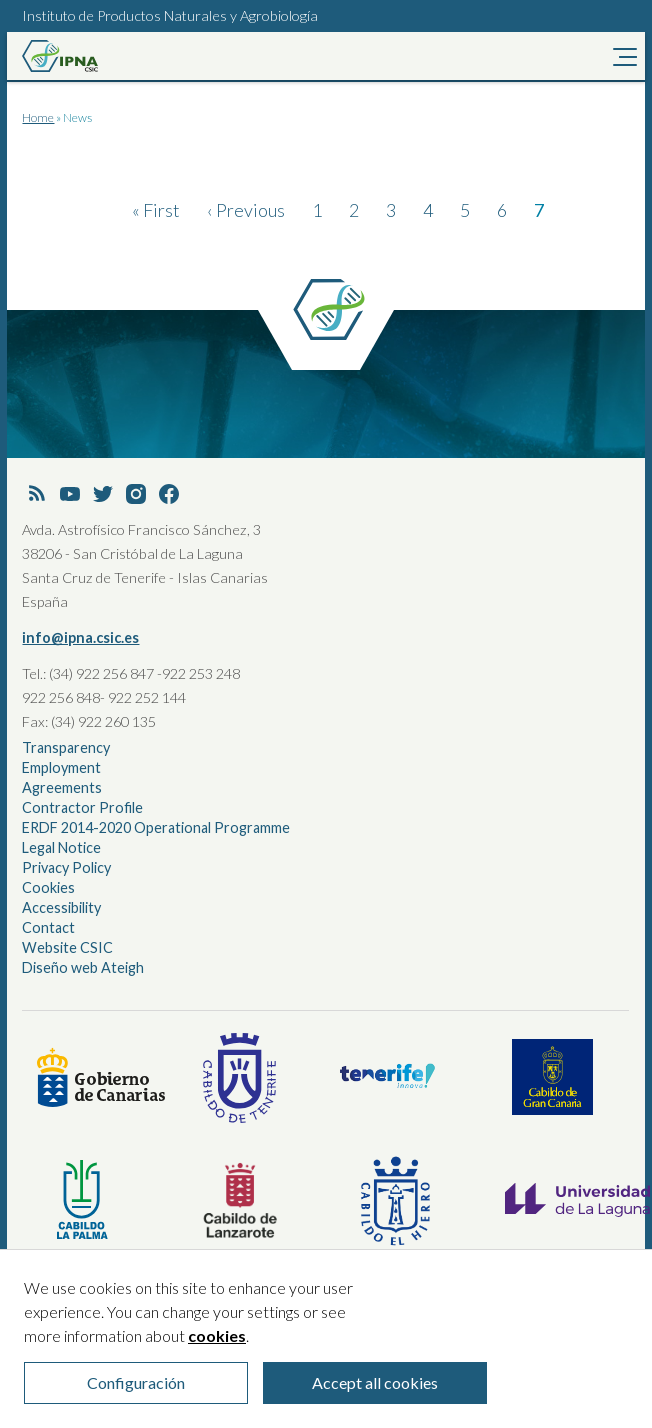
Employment (61, 767)
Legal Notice (61, 847)
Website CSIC (67, 947)
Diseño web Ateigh (83, 967)
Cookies (48, 887)
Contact (48, 927)
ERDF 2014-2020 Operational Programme (156, 827)
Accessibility (61, 907)
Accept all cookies (375, 1394)
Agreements (62, 787)
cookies (217, 1347)
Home (38, 117)
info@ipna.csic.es (80, 637)
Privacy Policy (66, 867)
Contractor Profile (82, 807)
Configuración (136, 1394)
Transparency (66, 747)
